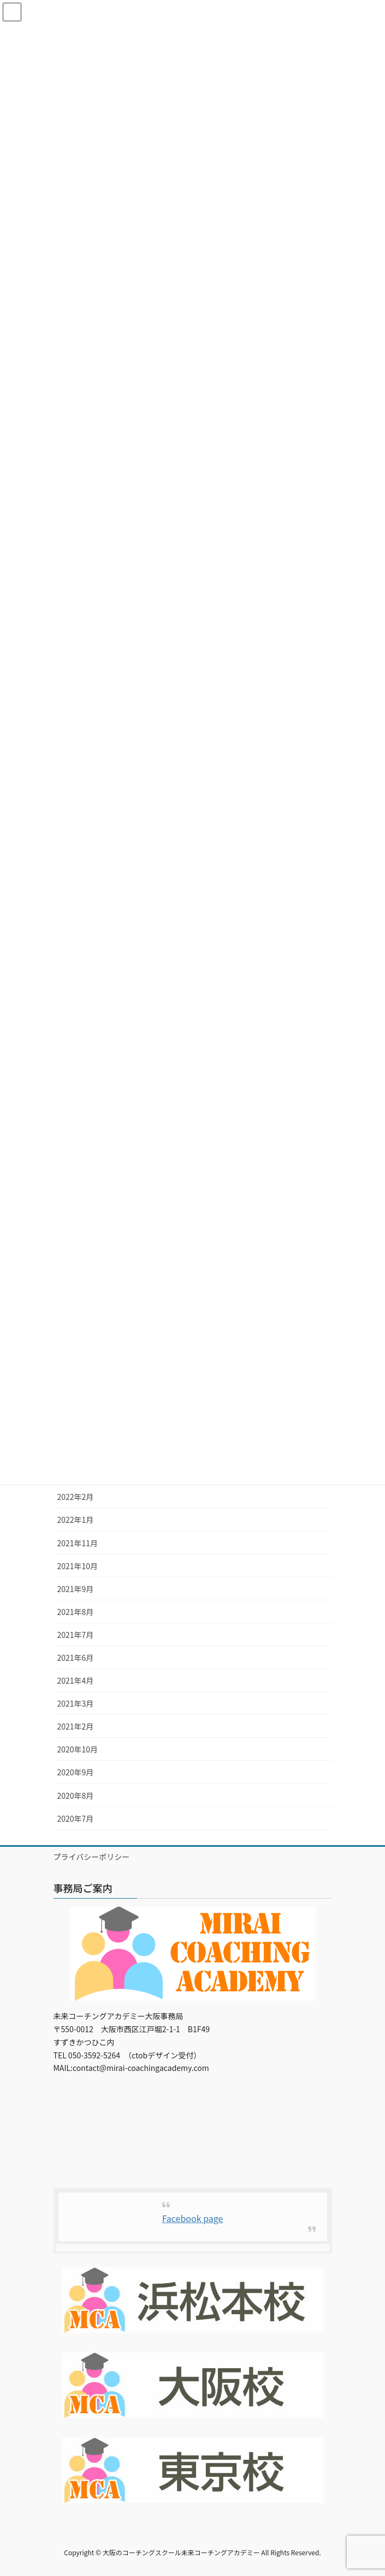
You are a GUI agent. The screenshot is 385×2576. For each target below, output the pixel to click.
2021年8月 (75, 1611)
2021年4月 (75, 1680)
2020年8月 (75, 1795)
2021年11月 (77, 1543)
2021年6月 (75, 1657)
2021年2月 (75, 1726)
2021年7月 (75, 1634)
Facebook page (192, 2218)
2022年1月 (75, 1519)
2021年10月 (77, 1565)
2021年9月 (75, 1588)
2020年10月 (77, 1749)
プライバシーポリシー (92, 1856)
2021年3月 (75, 1703)
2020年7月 (75, 1818)
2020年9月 (75, 1772)
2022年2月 (75, 1496)
